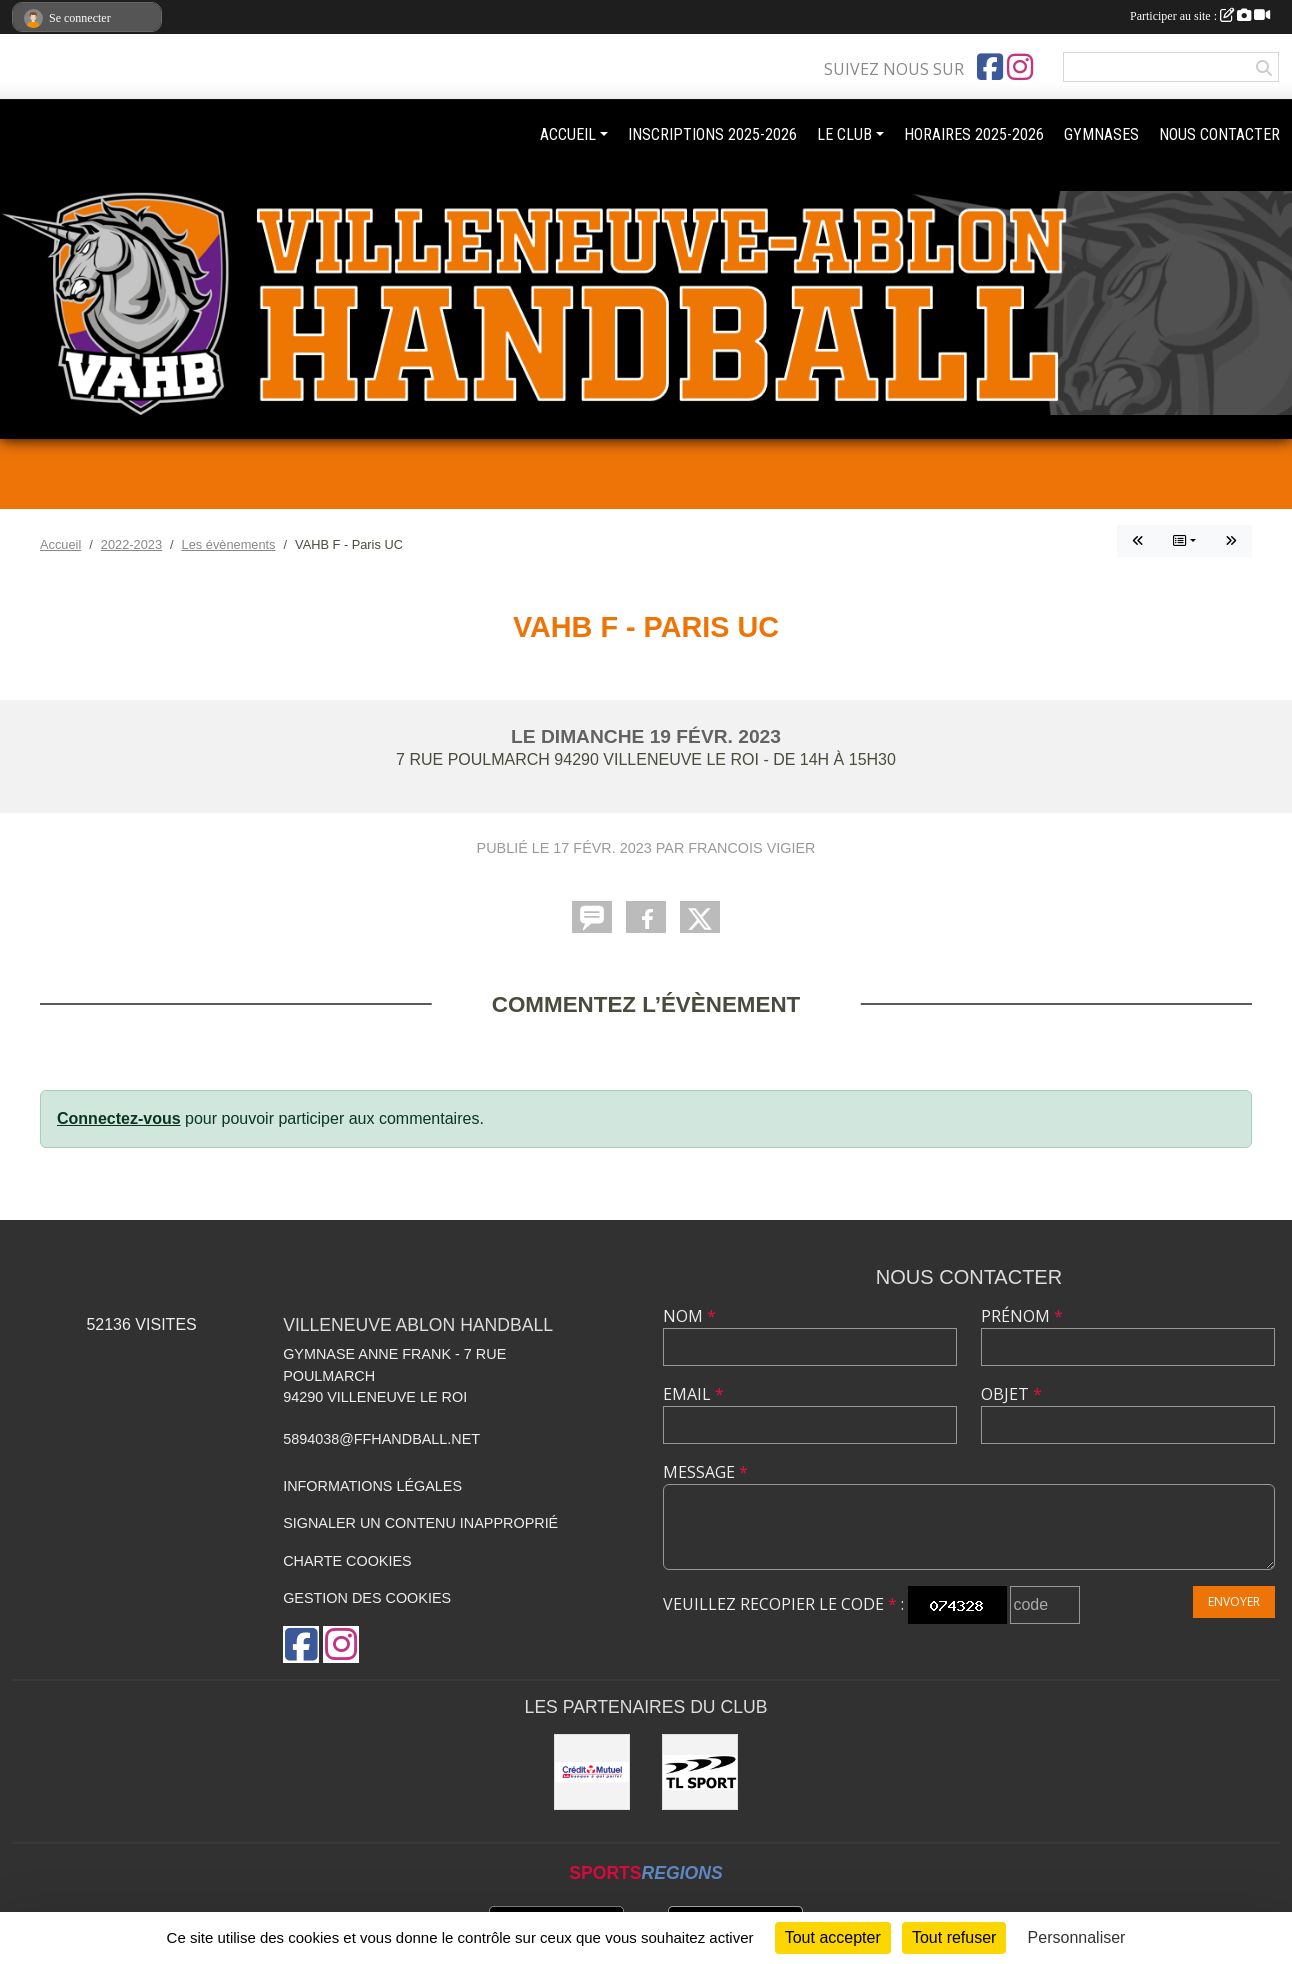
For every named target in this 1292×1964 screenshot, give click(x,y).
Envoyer (1234, 1601)
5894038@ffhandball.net (381, 1439)
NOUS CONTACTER (1219, 134)
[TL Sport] (700, 1772)
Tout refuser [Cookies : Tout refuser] (954, 1937)
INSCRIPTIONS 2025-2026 (712, 134)
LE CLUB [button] (844, 134)
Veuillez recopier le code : (783, 1604)
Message (705, 1472)
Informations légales (372, 1486)
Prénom (1022, 1316)
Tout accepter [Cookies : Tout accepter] (833, 1937)
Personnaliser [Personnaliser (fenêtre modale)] (1077, 1937)
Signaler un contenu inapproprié (420, 1523)
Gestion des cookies (367, 1598)
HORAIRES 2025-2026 (974, 134)
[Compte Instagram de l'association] (1020, 67)
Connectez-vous (119, 1118)
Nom (689, 1316)
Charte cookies (347, 1561)
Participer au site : (1200, 16)
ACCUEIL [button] (568, 134)
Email (693, 1394)
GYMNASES (1101, 134)
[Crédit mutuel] (592, 1772)
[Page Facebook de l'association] (990, 67)
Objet (1011, 1394)
